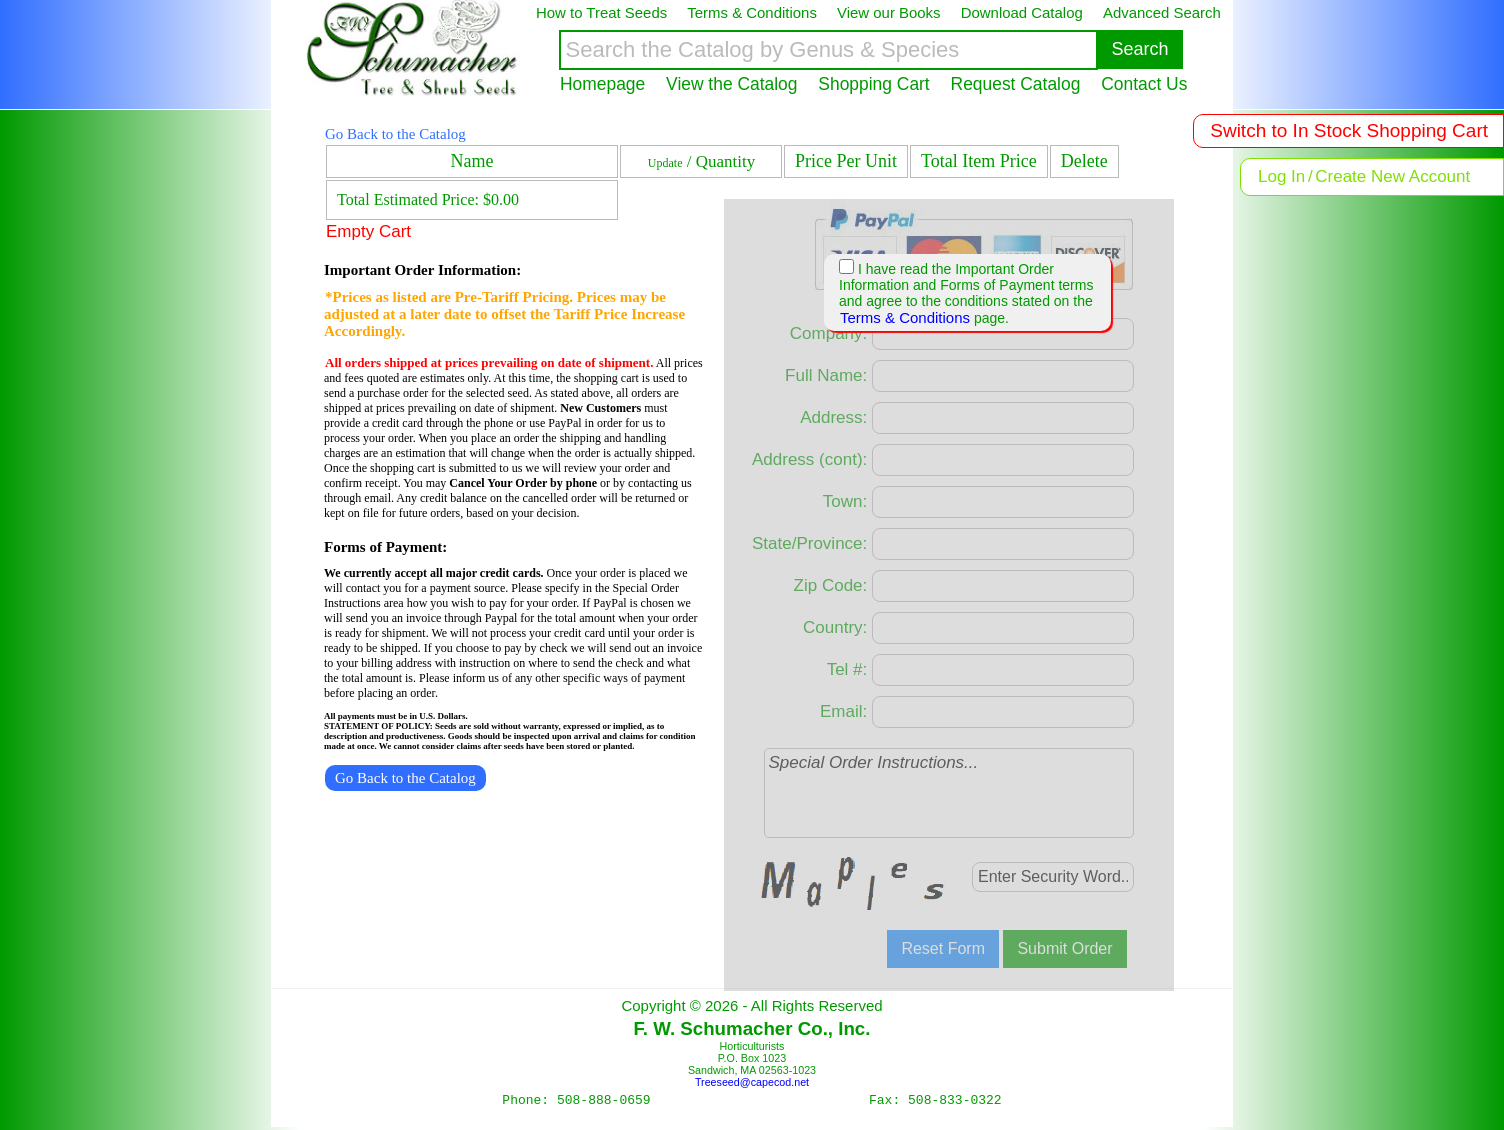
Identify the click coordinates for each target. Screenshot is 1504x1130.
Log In (1281, 176)
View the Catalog (731, 84)
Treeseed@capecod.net (752, 1082)
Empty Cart (368, 231)
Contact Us (1144, 84)
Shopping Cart (873, 84)
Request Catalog (1016, 84)
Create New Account (1392, 176)
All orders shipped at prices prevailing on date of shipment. (489, 362)
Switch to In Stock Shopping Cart (1349, 130)
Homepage (602, 84)
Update (665, 163)
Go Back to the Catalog (395, 134)
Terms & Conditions (905, 317)
